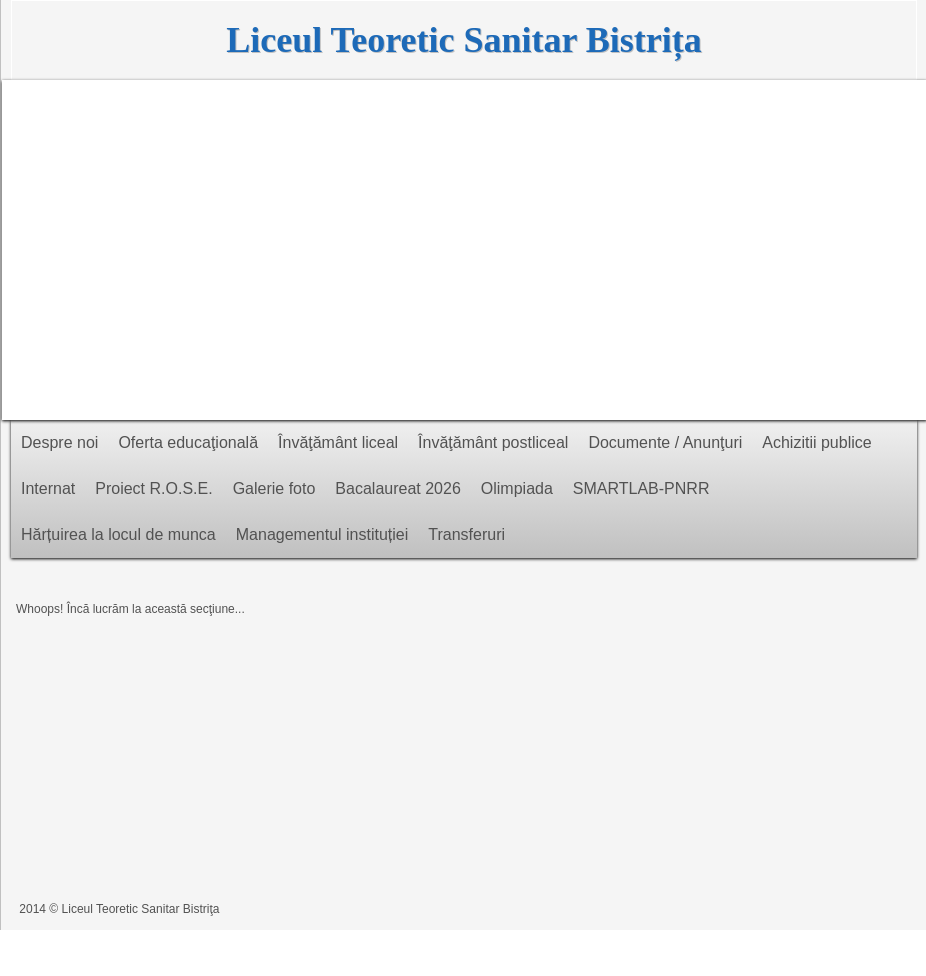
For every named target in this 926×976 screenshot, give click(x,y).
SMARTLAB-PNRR (641, 488)
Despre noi (59, 442)
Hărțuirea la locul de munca (118, 534)
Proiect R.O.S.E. (153, 488)
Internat (48, 488)
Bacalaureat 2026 (397, 488)
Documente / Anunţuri (665, 442)
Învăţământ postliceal (493, 442)
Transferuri (466, 534)
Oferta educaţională (188, 442)
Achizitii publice (816, 442)
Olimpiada (517, 488)
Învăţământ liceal (338, 442)
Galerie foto (274, 488)
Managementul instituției (322, 534)
